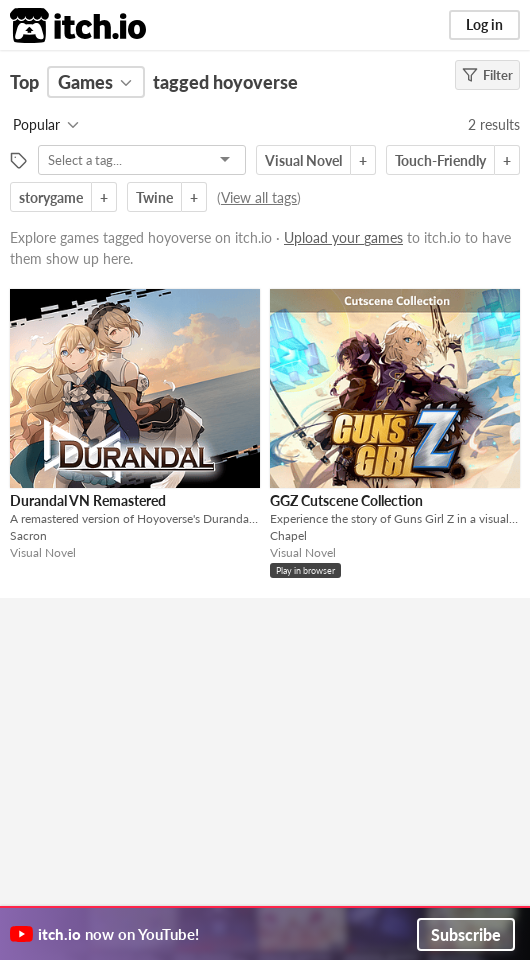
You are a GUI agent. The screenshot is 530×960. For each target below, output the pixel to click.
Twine (154, 197)
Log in (484, 24)
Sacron (28, 535)
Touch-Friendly (440, 160)
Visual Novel (303, 160)
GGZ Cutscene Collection (346, 500)
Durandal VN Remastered (88, 500)
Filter (487, 75)
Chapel (288, 535)
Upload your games (343, 237)
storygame (51, 197)
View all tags (259, 197)
